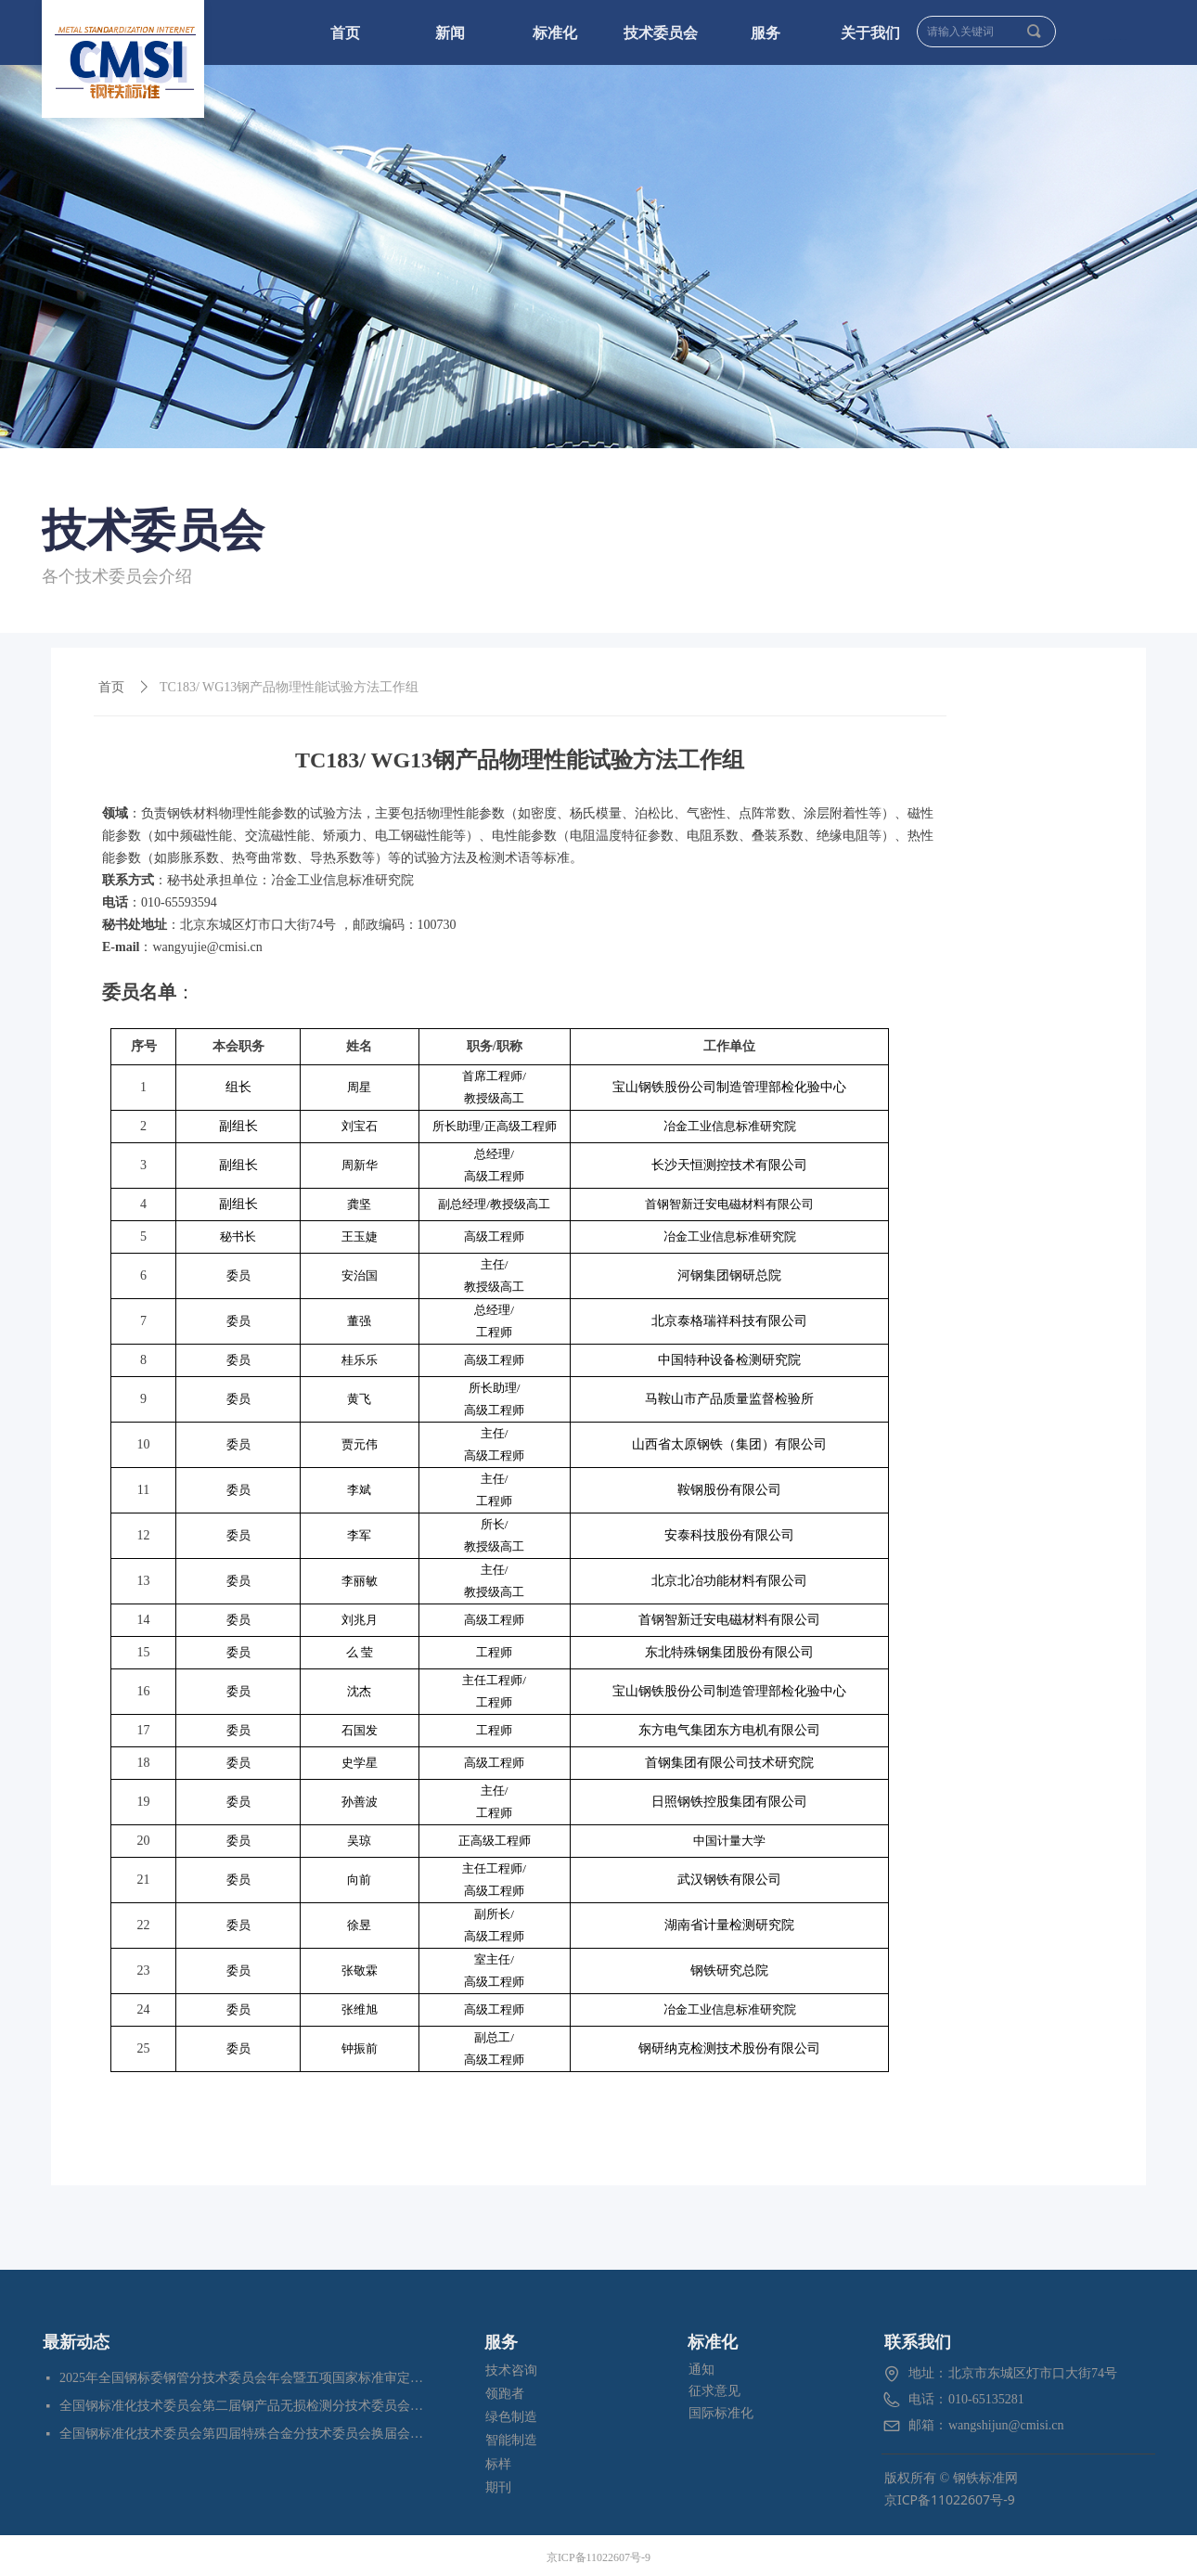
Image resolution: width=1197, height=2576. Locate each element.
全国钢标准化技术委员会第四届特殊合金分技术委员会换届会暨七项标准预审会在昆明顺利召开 (243, 2434)
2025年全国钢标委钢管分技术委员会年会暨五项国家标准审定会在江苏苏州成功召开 (243, 2378)
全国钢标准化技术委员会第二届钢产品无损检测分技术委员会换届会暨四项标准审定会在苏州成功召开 (243, 2406)
